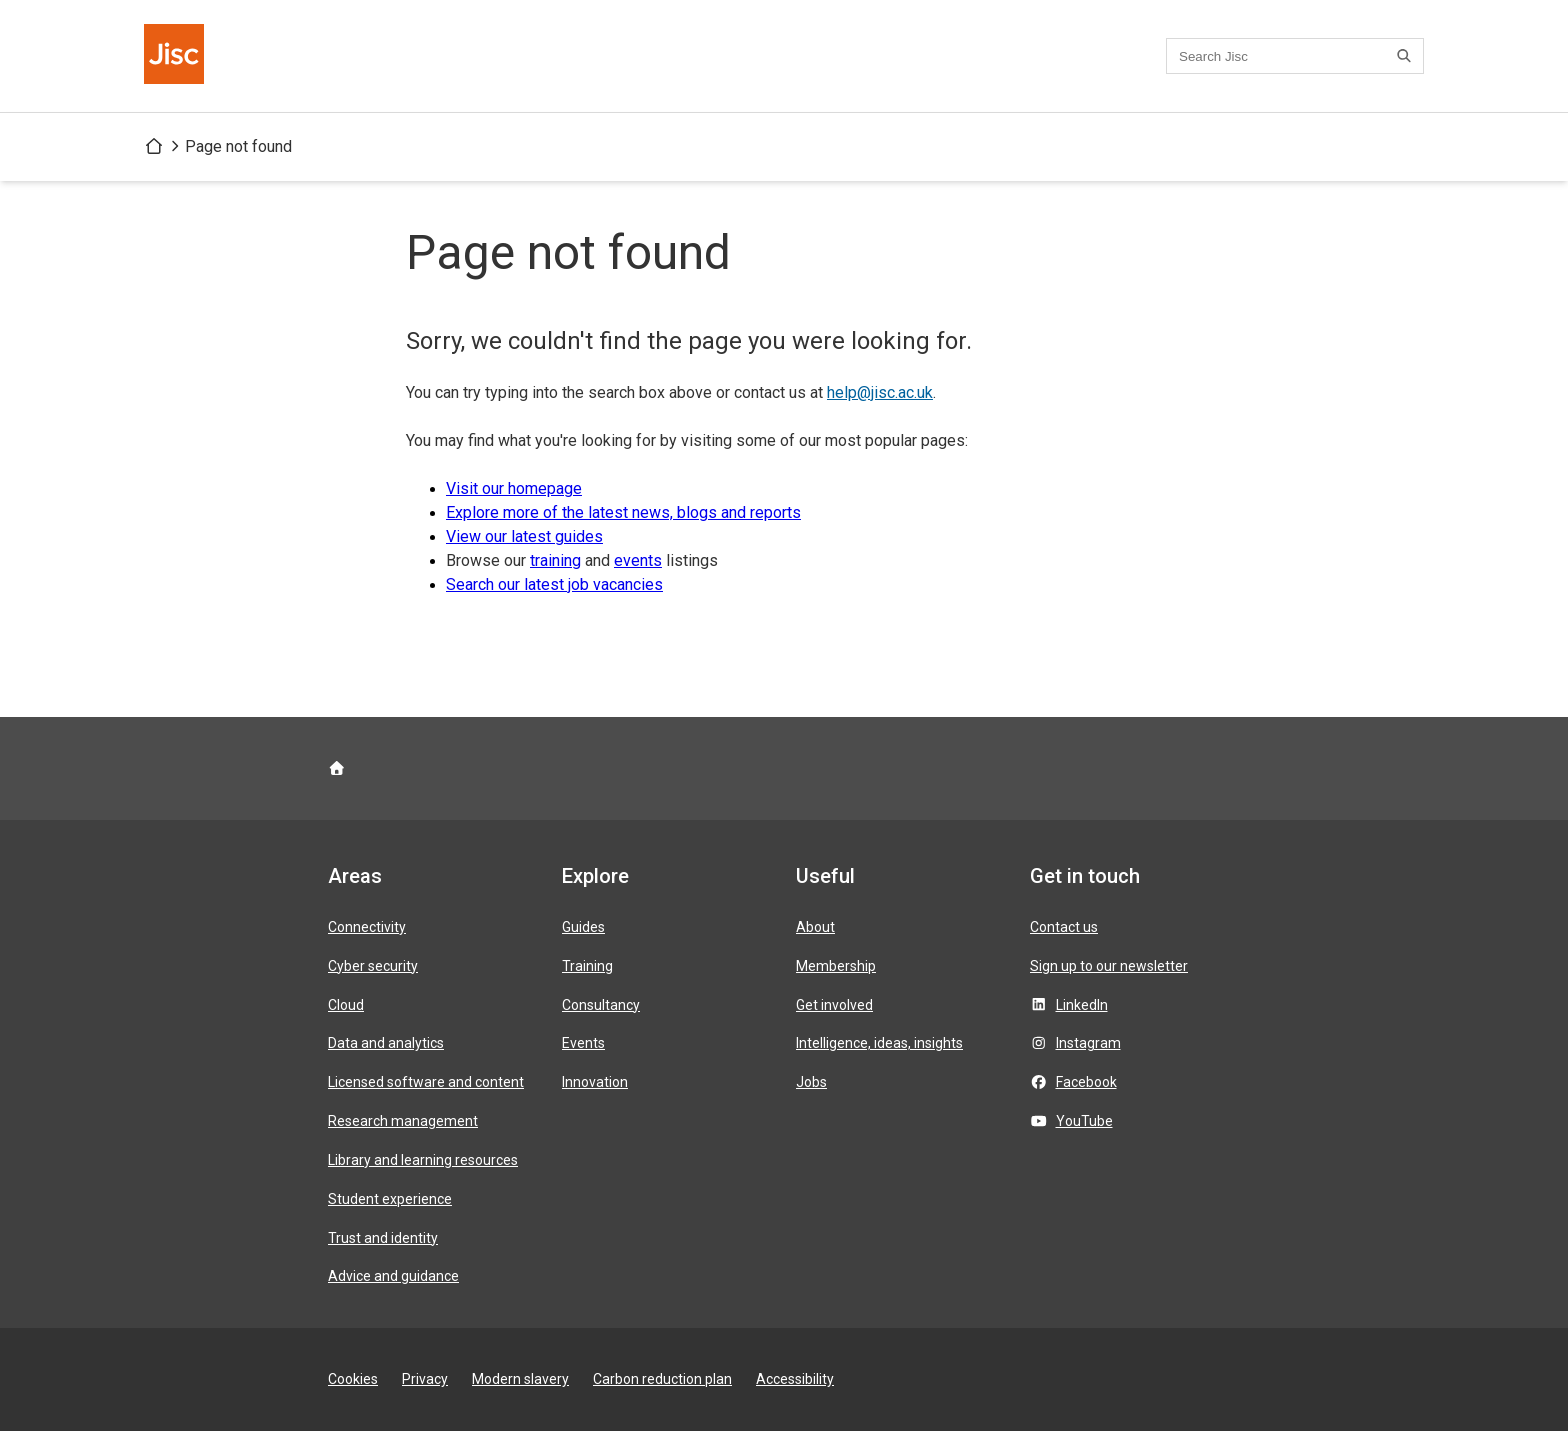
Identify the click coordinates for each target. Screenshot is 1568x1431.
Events (583, 1043)
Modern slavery (520, 1379)
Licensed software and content (426, 1082)
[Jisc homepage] (176, 56)
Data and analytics (386, 1043)
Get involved (834, 1005)
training (555, 560)
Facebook (1086, 1082)
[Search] (1407, 56)
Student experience (390, 1199)
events (638, 560)
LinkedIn (1082, 1005)
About (815, 927)
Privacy (425, 1379)
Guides (583, 927)
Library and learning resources (423, 1160)
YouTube (1084, 1121)
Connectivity (367, 927)
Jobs (811, 1082)
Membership (836, 966)
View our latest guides (524, 536)
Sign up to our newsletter (1109, 966)
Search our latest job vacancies (554, 584)
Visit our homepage (514, 488)
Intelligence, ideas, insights (879, 1043)
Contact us (1064, 927)
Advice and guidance (393, 1276)
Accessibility (795, 1379)
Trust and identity (383, 1238)
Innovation (595, 1082)
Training (587, 966)
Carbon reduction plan (662, 1379)
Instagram (1088, 1043)
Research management (403, 1121)
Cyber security (373, 966)
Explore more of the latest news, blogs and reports (623, 512)
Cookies (353, 1379)
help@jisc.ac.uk (880, 392)
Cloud (346, 1005)
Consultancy (601, 1005)
